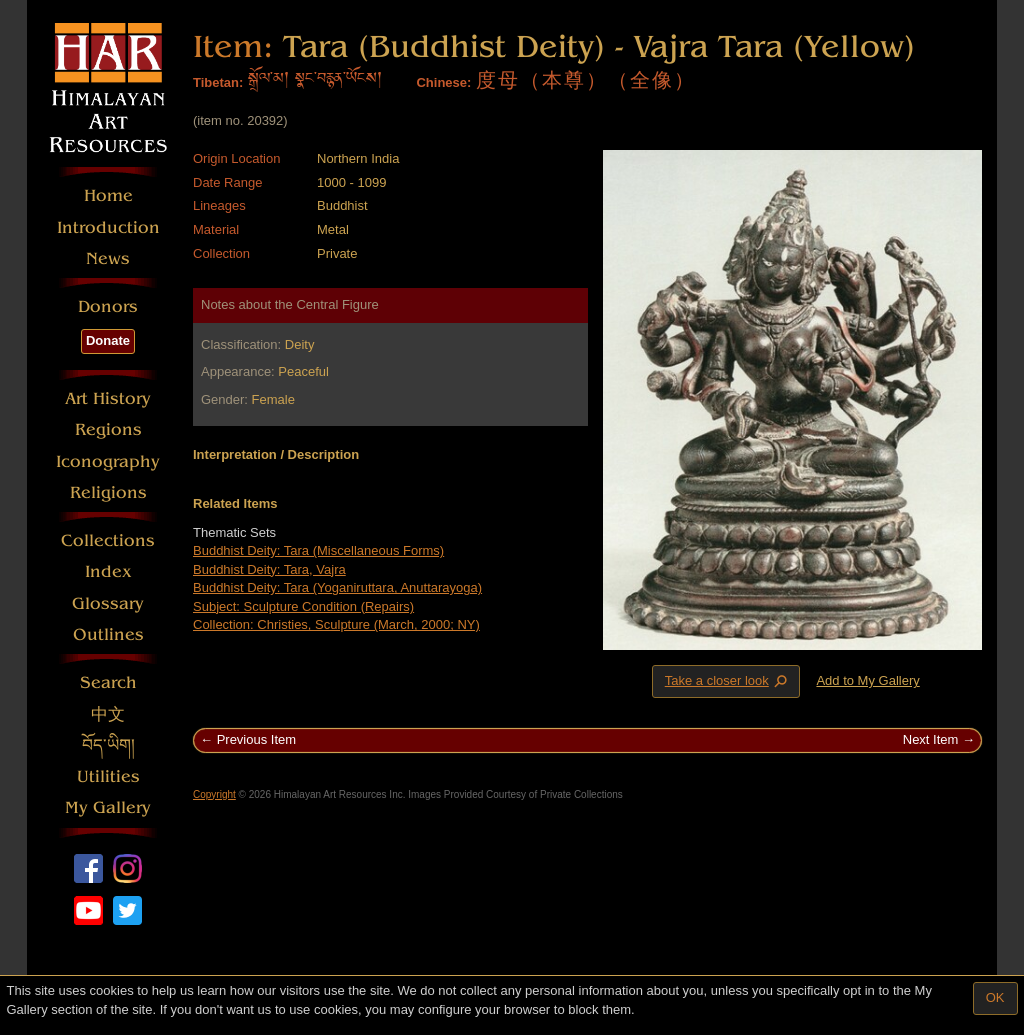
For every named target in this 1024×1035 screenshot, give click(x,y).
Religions (108, 492)
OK (995, 997)
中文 (108, 714)
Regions (108, 429)
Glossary (108, 603)
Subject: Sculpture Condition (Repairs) (303, 606)
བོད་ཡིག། (108, 745)
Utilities (108, 776)
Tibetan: (218, 82)
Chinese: (443, 82)
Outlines (108, 634)
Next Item (931, 739)
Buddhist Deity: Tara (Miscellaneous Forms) (318, 550)
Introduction (108, 227)
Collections (108, 540)
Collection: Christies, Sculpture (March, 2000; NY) (336, 624)
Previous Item (256, 739)
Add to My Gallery (867, 680)
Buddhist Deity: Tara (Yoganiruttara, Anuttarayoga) (337, 587)
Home (108, 195)
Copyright (214, 794)
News (108, 258)
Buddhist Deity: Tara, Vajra (269, 569)
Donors (108, 306)
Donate (108, 340)
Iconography (108, 461)
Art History (108, 398)
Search (108, 682)
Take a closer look (728, 681)
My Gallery (108, 807)
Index (108, 571)
